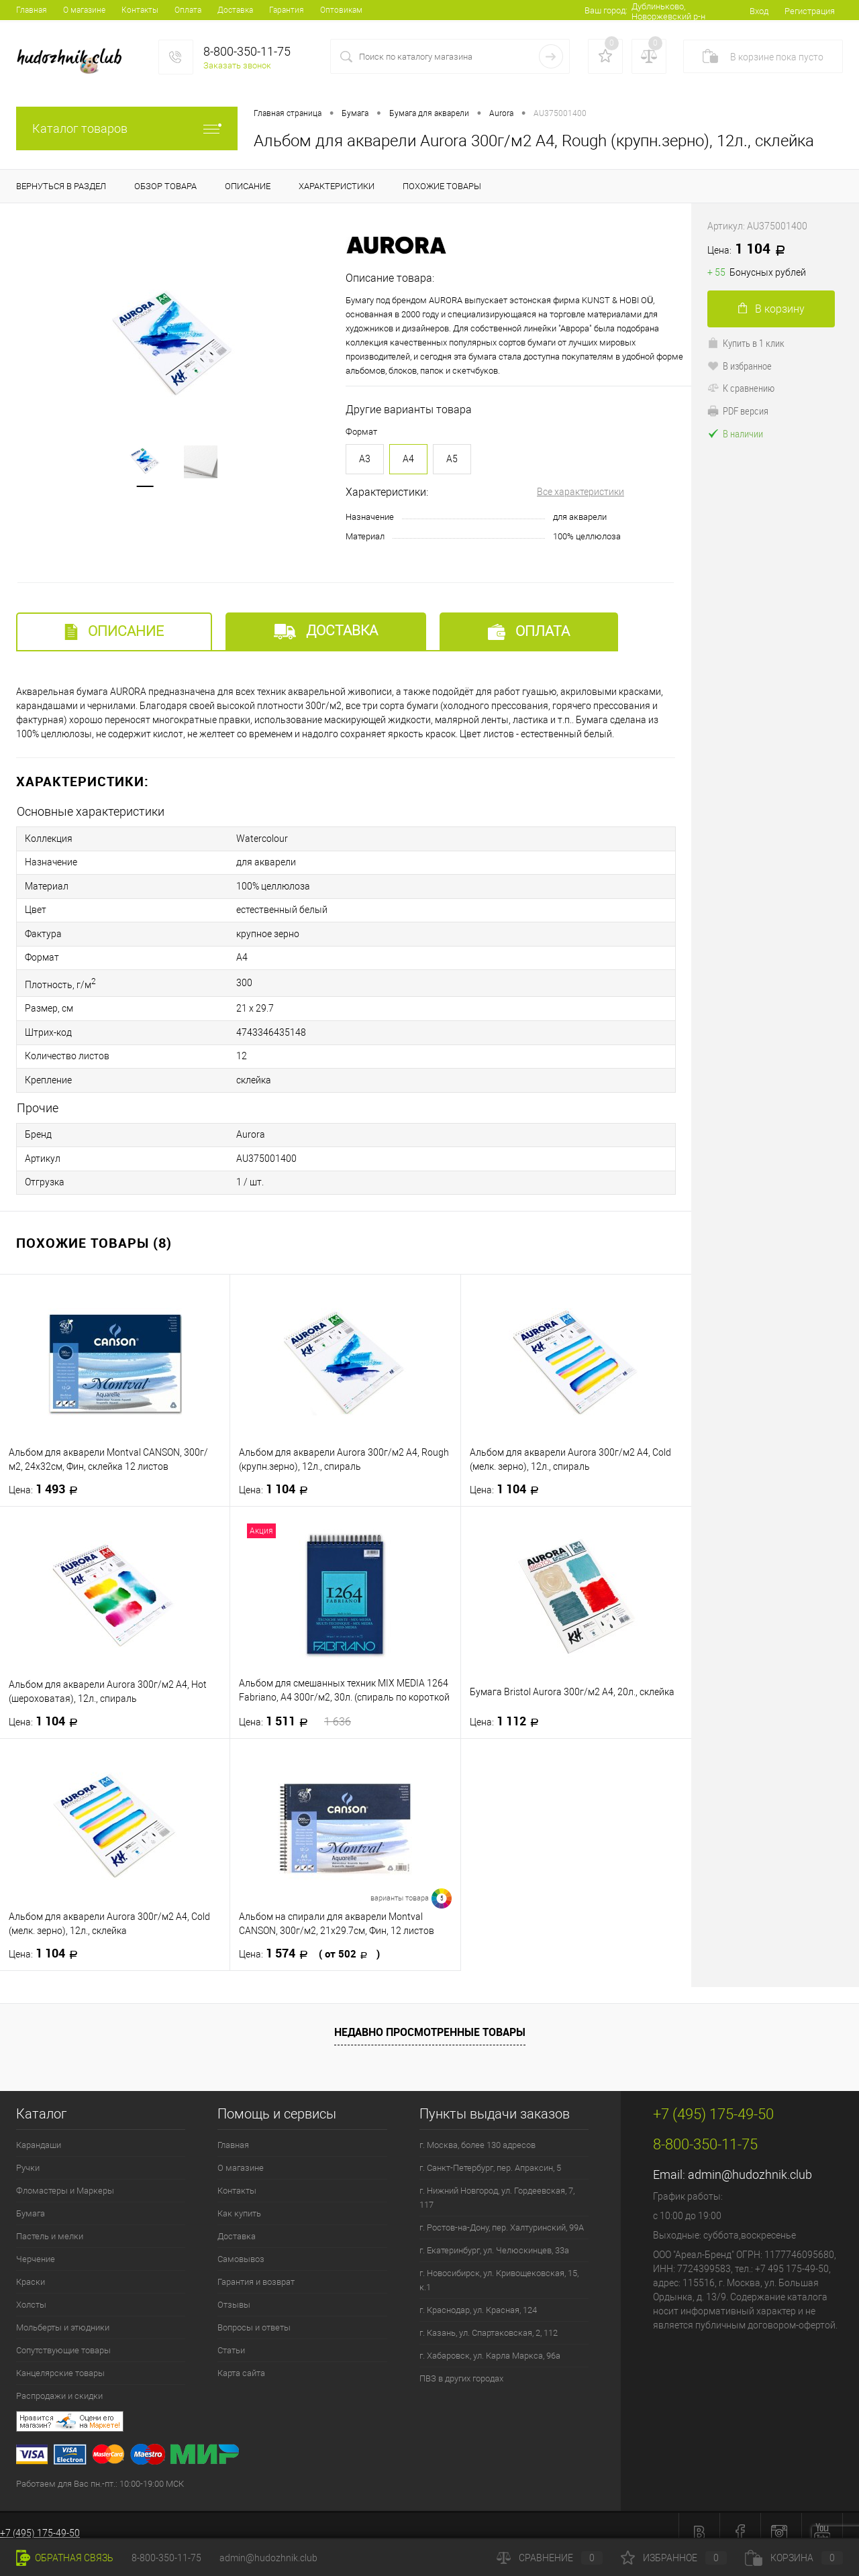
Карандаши (38, 2131)
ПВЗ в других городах (461, 2364)
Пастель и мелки (49, 2222)
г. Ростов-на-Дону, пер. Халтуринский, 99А (501, 2213)
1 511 (295, 1707)
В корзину (771, 309)
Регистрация (810, 11)
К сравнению (740, 387)
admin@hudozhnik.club (750, 2160)
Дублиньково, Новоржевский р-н (663, 11)
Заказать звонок (237, 65)
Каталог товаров (126, 128)
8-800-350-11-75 (166, 2558)
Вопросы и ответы (254, 2313)
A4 (408, 458)
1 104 (277, 1475)
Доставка (235, 10)
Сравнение (550, 2558)
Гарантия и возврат (256, 2268)
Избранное (674, 2558)
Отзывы (233, 2291)
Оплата (187, 10)
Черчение (35, 2245)
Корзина (794, 2558)
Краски (30, 2268)
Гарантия (286, 10)
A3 (364, 458)
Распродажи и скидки (59, 2382)
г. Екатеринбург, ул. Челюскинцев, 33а (494, 2236)
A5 (452, 458)
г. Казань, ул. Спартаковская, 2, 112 (488, 2319)
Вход (759, 11)
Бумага (30, 2199)
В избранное (739, 365)
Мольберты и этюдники (62, 2313)
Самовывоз (240, 2245)
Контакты (139, 10)
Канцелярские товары (60, 2359)
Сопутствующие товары (63, 2336)
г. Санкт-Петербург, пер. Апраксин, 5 (490, 2154)
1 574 (309, 1939)
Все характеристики (580, 491)
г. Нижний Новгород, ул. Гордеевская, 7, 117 (496, 2183)
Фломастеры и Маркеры (65, 2176)
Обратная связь (64, 2558)
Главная (31, 10)
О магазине (84, 10)
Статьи (231, 2336)
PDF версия (737, 410)
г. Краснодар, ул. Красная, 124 (478, 2296)
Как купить (239, 2199)
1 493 (47, 1475)
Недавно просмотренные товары (429, 2017)
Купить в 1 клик (746, 343)
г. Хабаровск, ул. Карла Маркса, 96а (489, 2342)
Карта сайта (241, 2359)
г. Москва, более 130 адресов (477, 2131)
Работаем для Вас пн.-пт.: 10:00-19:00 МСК (100, 2470)
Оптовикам (341, 10)
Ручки (28, 2154)
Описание (114, 631)
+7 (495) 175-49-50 (40, 2519)
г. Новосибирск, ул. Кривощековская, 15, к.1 (498, 2266)
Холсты (31, 2291)
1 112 (508, 1707)
